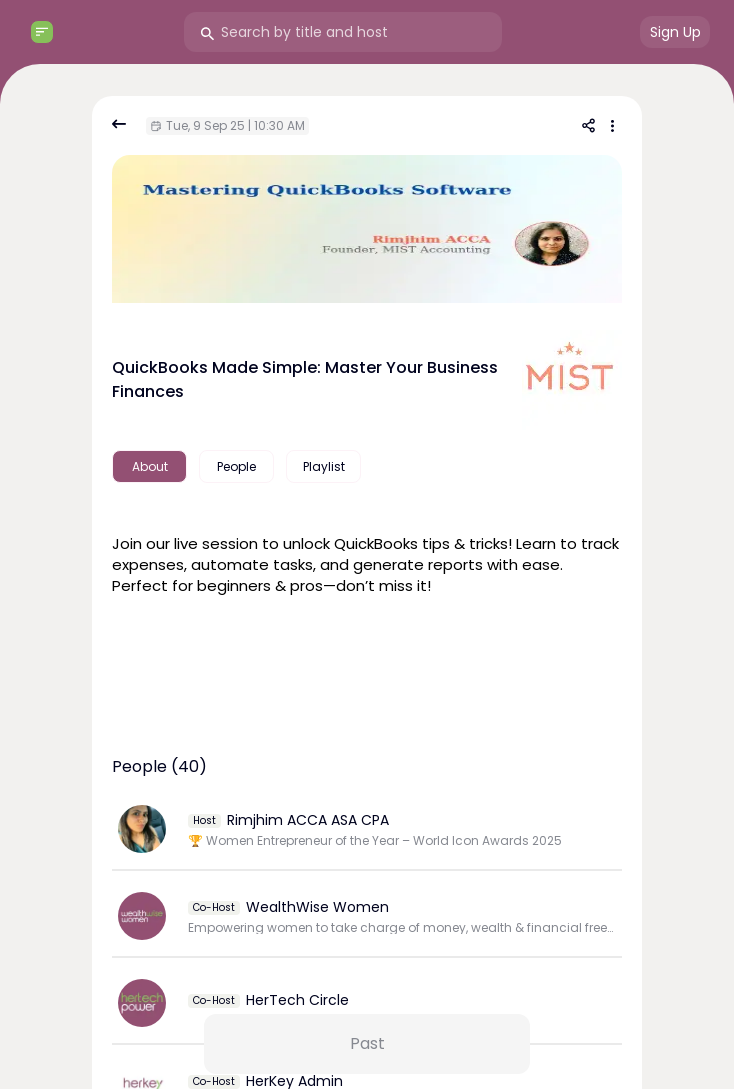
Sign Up (675, 32)
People (236, 466)
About (150, 466)
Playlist (324, 466)
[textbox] (367, 562)
